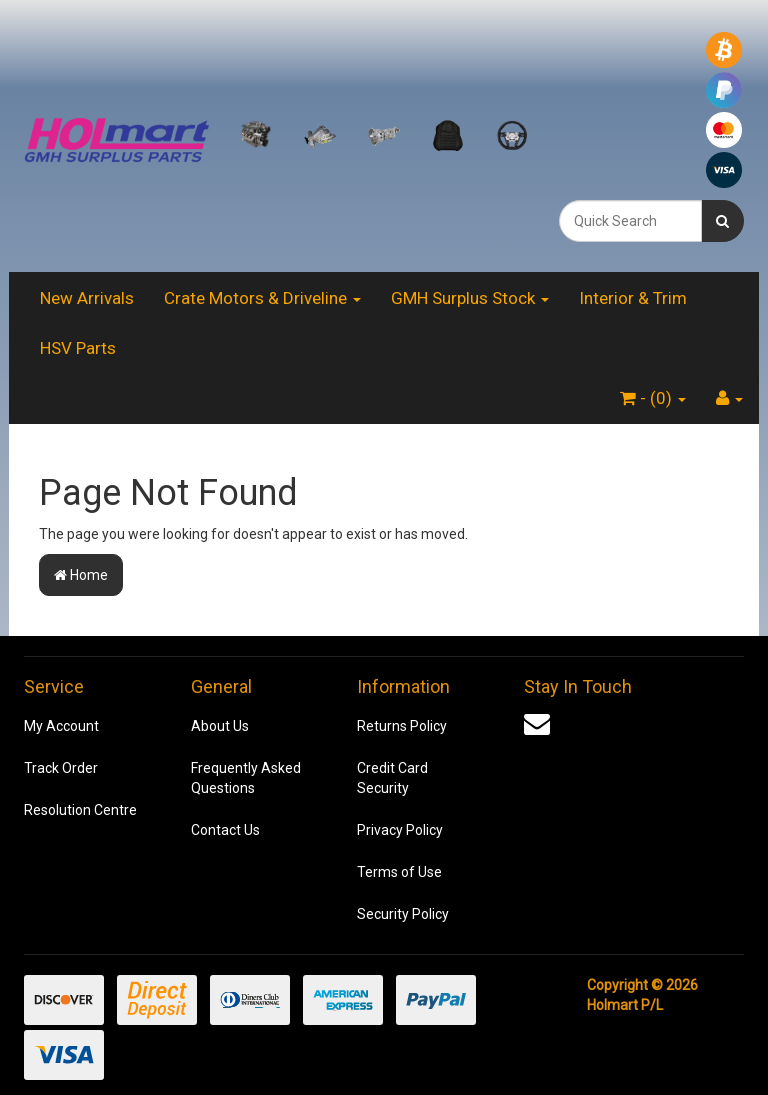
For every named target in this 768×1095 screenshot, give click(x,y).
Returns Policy (402, 726)
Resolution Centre (80, 810)
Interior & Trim (633, 298)
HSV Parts (78, 348)
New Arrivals (87, 298)
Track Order (61, 768)
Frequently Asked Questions (246, 778)
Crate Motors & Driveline (262, 298)
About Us (220, 726)
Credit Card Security (392, 778)
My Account (61, 726)
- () (653, 398)
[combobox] (630, 221)
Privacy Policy (400, 830)
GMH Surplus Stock (470, 298)
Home (81, 575)
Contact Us (225, 830)
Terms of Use (399, 872)
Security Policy (403, 914)
